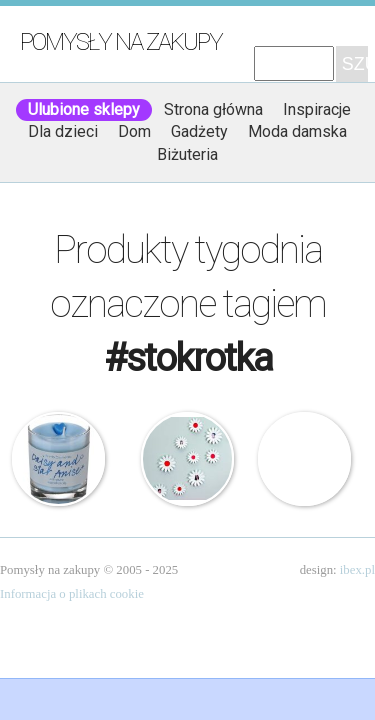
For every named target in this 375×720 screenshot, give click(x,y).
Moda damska (297, 131)
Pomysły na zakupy (121, 42)
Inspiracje (317, 109)
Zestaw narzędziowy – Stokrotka (305, 459)
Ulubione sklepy (84, 109)
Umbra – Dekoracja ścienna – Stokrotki (188, 459)
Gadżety (199, 131)
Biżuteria (187, 154)
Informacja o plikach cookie (72, 594)
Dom (134, 131)
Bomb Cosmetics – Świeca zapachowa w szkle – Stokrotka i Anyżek (59, 459)
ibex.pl (357, 570)
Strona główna (213, 109)
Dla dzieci (63, 131)
